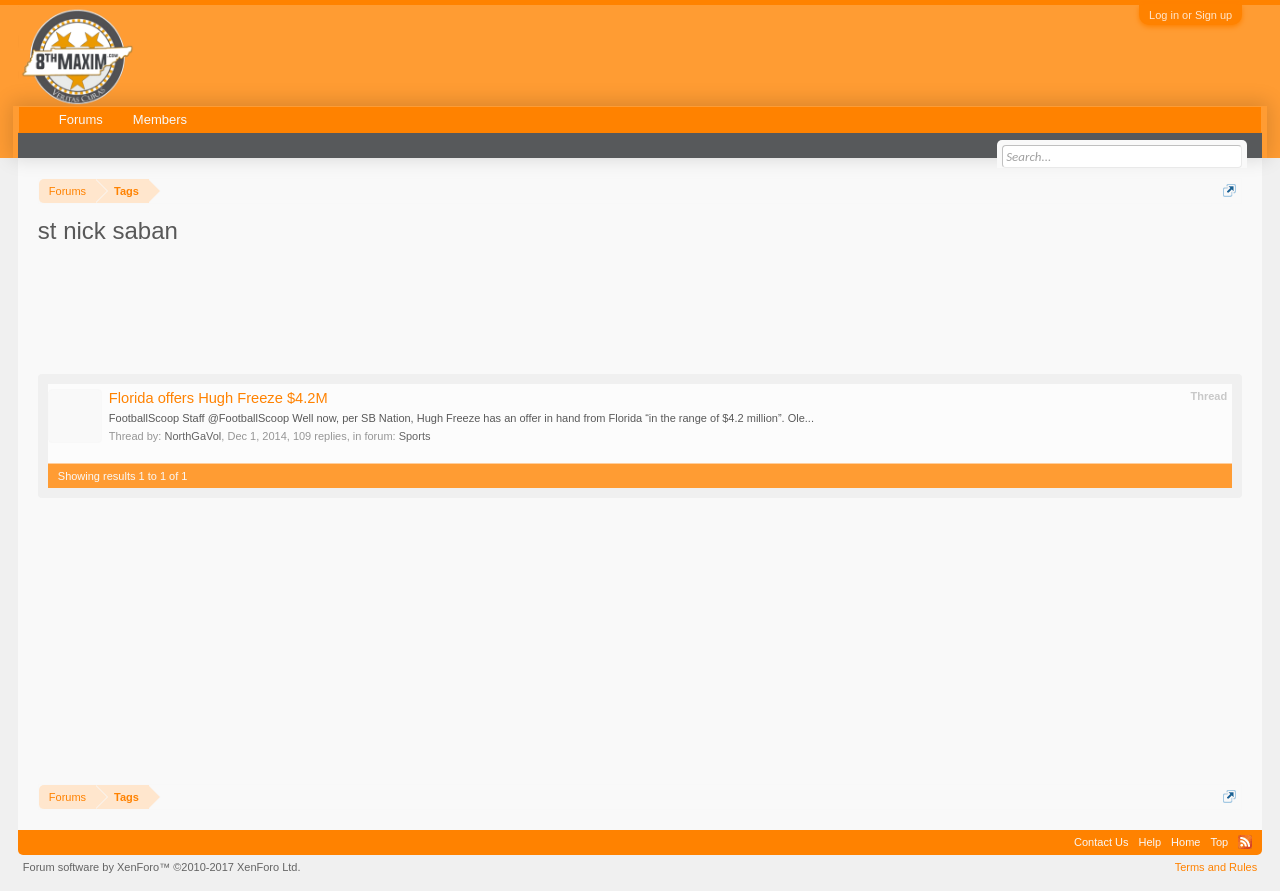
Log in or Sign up (1190, 15)
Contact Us (1101, 842)
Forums (81, 119)
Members (160, 119)
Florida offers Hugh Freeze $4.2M (218, 398)
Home (1185, 842)
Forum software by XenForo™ (162, 867)
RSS (1245, 842)
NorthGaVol (192, 436)
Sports (415, 436)
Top (1219, 842)
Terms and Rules (1216, 867)
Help (1149, 842)
